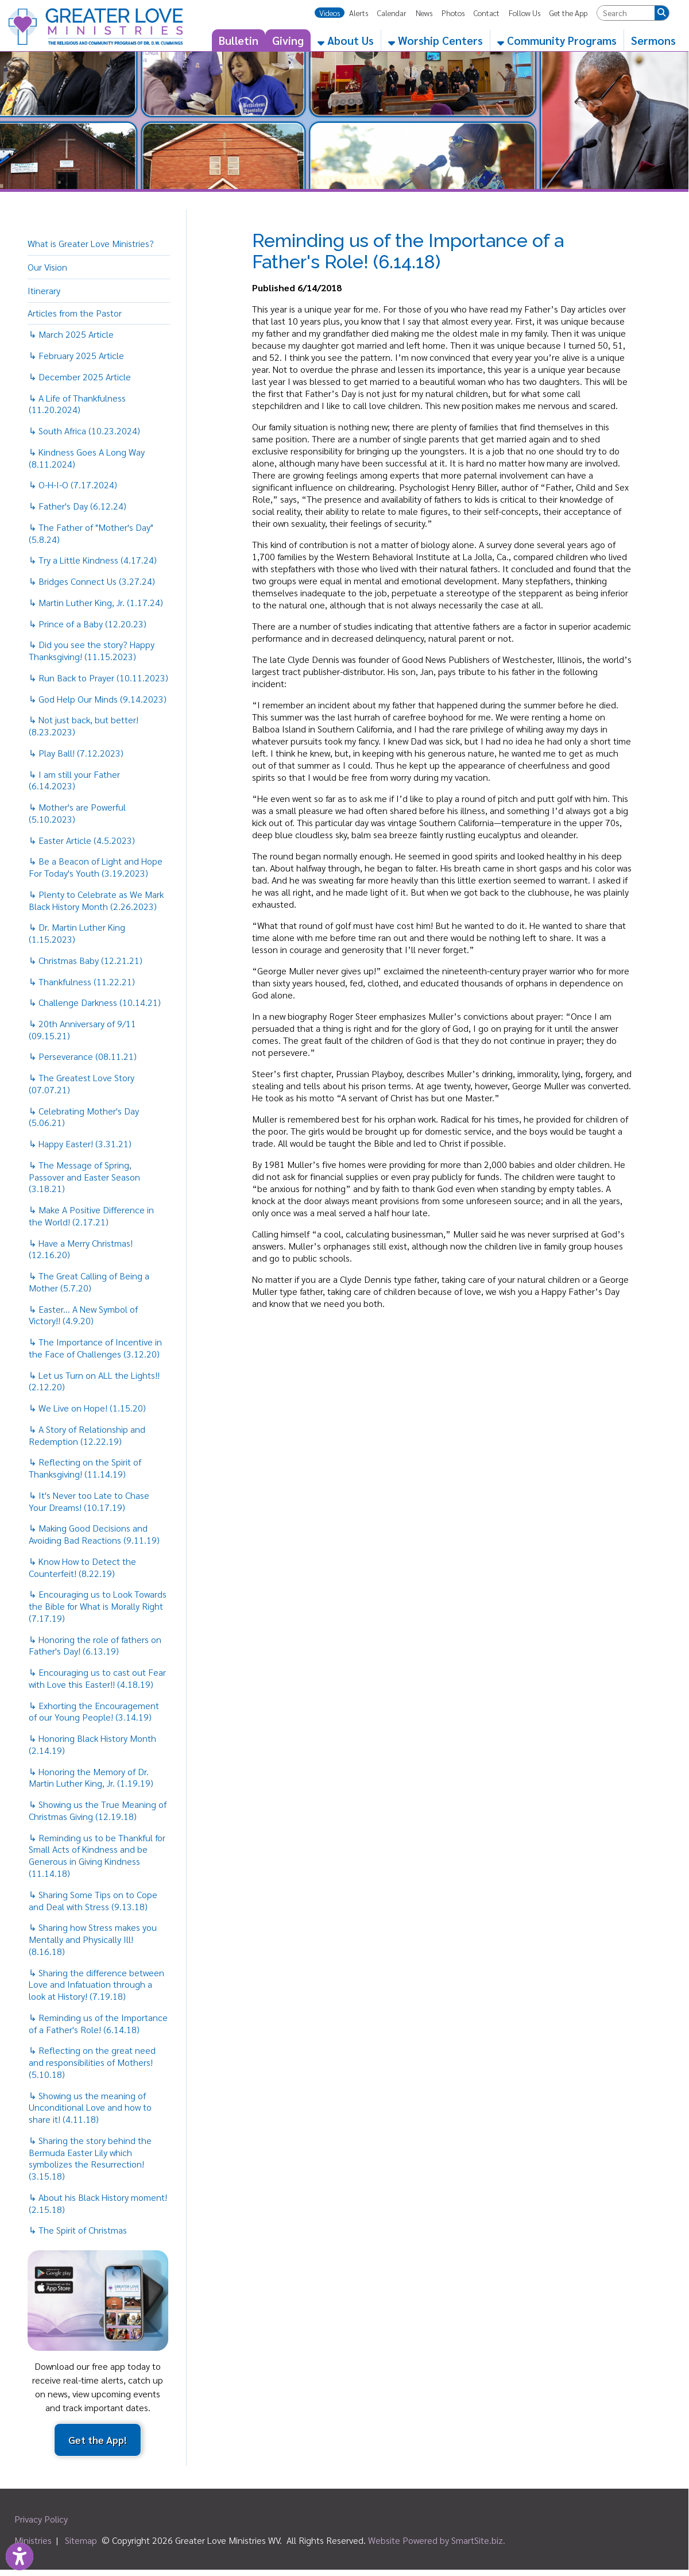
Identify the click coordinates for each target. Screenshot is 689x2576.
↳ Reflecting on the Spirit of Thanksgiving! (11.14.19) (85, 1468)
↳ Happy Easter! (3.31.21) (80, 1143)
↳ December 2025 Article (80, 377)
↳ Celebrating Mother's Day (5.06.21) (84, 1117)
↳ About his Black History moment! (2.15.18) (98, 2203)
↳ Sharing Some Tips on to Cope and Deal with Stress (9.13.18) (93, 1900)
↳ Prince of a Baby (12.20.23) (87, 624)
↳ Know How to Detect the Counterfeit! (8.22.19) (82, 1567)
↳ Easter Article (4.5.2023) (82, 840)
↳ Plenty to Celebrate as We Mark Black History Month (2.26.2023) (96, 900)
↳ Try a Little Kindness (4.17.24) (93, 560)
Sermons (653, 40)
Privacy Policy (41, 2519)
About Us (346, 40)
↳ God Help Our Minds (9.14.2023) (98, 699)
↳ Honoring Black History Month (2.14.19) (92, 1744)
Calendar (392, 12)
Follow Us (524, 12)
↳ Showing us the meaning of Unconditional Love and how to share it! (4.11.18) (90, 2107)
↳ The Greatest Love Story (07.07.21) (81, 1083)
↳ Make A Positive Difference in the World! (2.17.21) (91, 1216)
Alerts (358, 12)
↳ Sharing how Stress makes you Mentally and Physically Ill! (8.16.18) (93, 1939)
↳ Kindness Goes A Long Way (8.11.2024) (87, 458)
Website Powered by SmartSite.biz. (436, 2540)
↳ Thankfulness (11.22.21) (82, 981)
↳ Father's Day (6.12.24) (77, 506)
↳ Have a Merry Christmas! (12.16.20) (81, 1249)
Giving (288, 40)
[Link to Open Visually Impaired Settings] (19, 2556)
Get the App (568, 12)
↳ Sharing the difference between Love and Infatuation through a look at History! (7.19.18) (96, 1984)
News (424, 12)
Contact (487, 12)
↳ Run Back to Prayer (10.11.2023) (98, 678)
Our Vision (47, 267)
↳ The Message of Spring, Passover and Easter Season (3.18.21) (84, 1177)
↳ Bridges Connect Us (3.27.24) (92, 581)
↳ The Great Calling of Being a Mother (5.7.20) (89, 1282)
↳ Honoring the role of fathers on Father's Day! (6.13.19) (95, 1645)
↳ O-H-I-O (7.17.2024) (73, 485)
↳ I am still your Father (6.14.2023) (74, 780)
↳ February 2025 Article (76, 355)
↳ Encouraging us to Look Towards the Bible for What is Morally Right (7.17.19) (98, 1606)
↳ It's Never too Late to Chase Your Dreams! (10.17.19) (89, 1501)
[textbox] (626, 13)
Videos (329, 12)
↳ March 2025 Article (71, 334)
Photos (453, 12)
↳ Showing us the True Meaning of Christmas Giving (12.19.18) (98, 1810)
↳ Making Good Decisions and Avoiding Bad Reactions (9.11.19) (94, 1534)
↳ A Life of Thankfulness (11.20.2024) (77, 404)
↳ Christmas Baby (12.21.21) (85, 960)
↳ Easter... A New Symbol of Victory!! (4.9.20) (83, 1315)
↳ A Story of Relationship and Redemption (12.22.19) (87, 1435)
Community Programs (557, 40)
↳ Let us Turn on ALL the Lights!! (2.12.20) (94, 1381)
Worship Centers (435, 40)
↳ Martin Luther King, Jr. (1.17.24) (96, 602)
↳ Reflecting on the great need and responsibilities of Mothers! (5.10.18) (92, 2062)
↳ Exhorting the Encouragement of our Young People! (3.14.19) (94, 1711)
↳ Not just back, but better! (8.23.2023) (83, 726)
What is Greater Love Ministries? (91, 243)
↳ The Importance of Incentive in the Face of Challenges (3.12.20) (95, 1348)
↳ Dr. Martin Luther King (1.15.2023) (77, 933)
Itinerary (44, 290)
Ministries (33, 2540)
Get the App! (97, 2439)
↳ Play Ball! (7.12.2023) (76, 753)
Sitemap (81, 2540)
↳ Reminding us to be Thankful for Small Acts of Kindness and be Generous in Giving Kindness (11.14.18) (97, 1855)
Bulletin (238, 40)
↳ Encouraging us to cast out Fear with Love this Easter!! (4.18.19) (97, 1678)
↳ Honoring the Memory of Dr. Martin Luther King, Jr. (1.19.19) (91, 1777)
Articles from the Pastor (75, 313)
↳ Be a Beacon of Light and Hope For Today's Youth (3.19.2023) (95, 867)
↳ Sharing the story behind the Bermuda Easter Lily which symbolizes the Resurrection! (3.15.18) (90, 2158)
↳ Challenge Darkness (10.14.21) (95, 1002)
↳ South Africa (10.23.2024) (84, 431)
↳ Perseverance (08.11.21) (83, 1056)
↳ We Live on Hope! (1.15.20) (87, 1408)
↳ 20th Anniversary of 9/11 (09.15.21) (82, 1029)
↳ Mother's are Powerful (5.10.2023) (77, 813)
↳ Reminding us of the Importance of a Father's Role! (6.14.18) (98, 2023)
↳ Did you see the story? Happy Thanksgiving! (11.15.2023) (91, 650)
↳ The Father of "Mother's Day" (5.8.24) (91, 533)
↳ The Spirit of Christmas (78, 2230)
